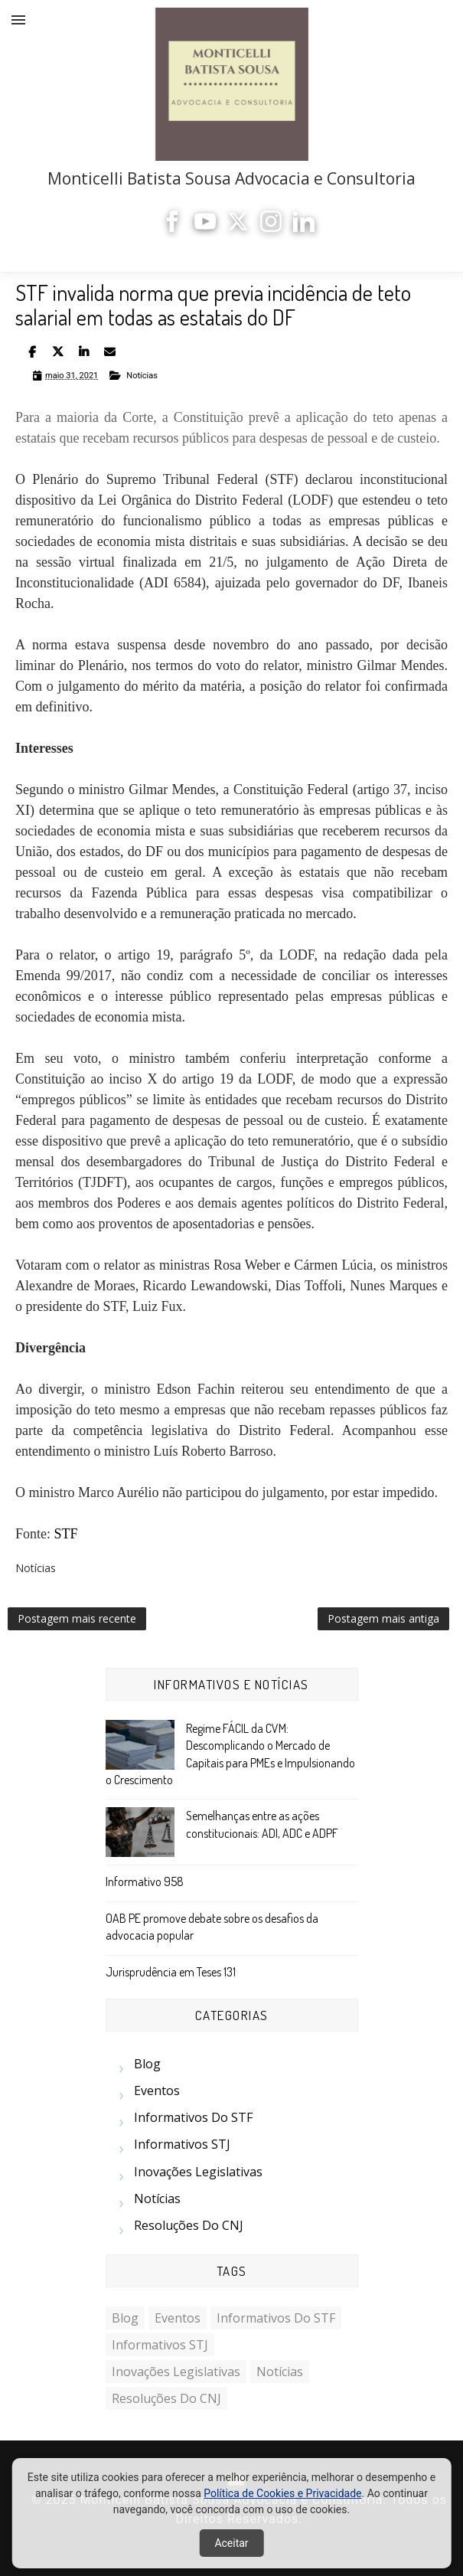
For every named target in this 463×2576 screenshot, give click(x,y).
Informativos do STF (193, 2117)
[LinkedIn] (304, 228)
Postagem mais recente (77, 1618)
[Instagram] (271, 228)
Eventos (157, 2090)
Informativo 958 (145, 1881)
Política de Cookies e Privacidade (282, 2493)
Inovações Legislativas (198, 2171)
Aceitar (231, 2543)
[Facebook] (172, 228)
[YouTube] (205, 228)
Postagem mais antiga (383, 1618)
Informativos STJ (182, 2144)
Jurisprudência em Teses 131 (171, 1971)
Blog (147, 2063)
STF (66, 1533)
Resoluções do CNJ (188, 2225)
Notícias (142, 376)
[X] (238, 228)
